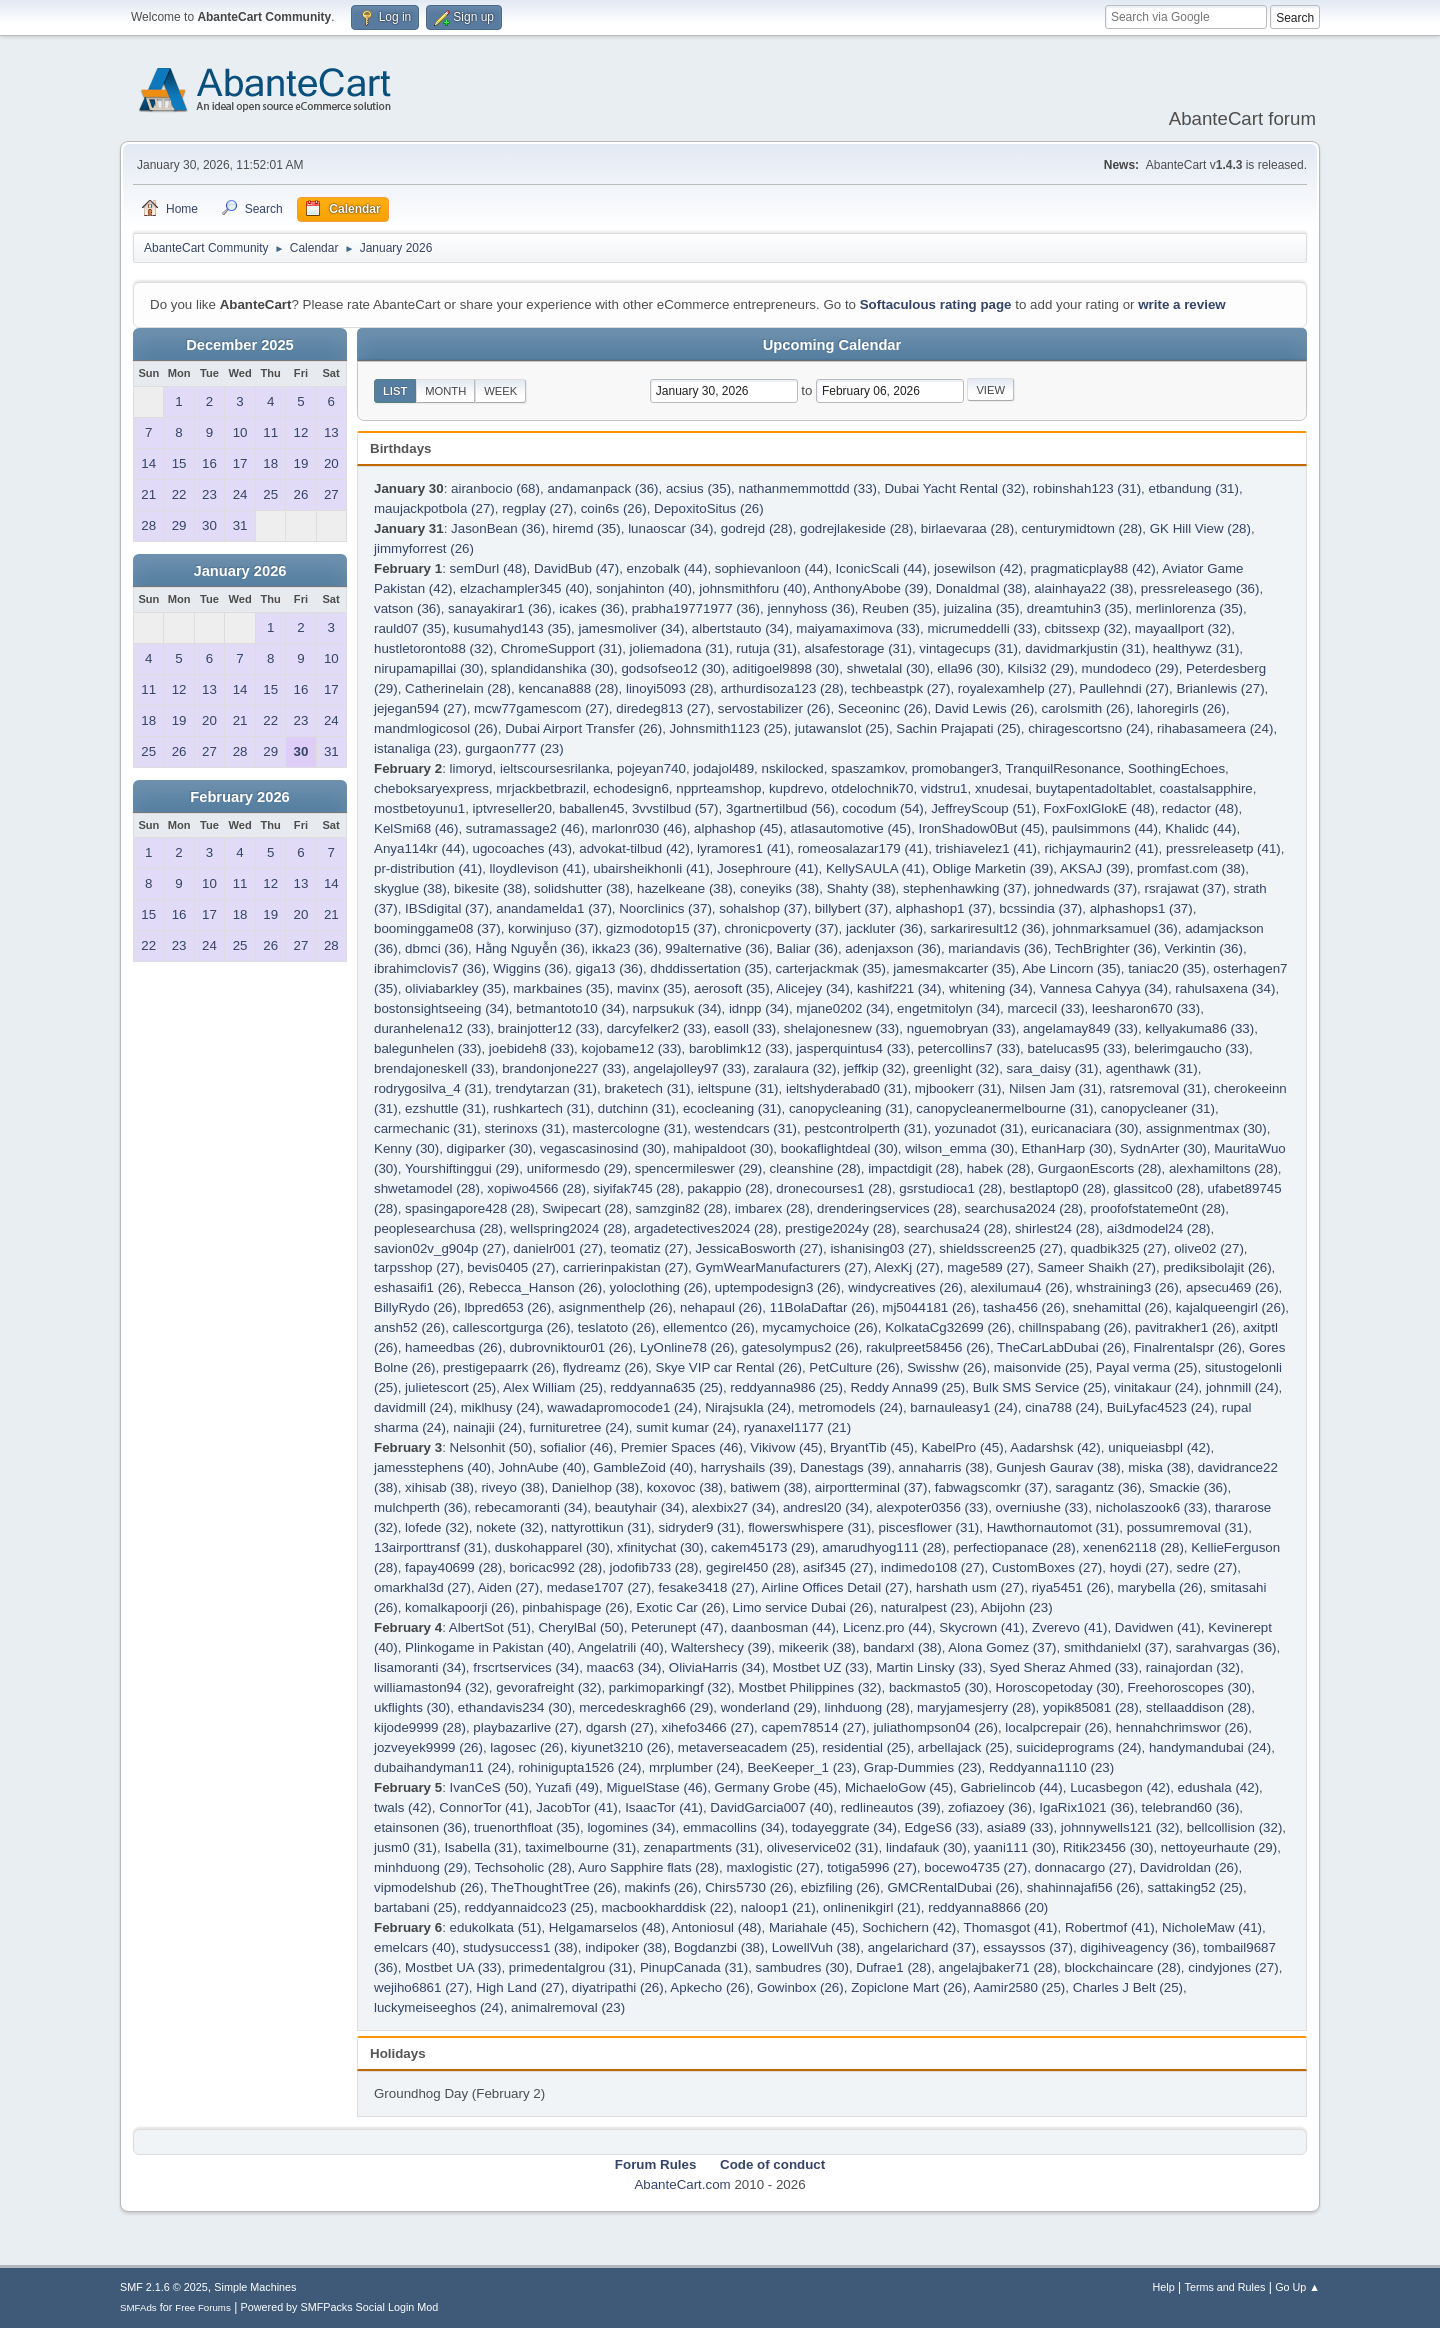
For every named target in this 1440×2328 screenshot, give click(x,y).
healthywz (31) (1196, 648)
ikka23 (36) (625, 948)
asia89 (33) (1020, 1827)
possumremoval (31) (1187, 1527)
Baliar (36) (806, 948)
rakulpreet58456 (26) (928, 1347)
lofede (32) (437, 1527)
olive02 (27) (1209, 1248)
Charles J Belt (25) (1128, 1987)
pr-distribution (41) (428, 868)
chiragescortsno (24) (1089, 728)
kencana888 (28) (568, 688)
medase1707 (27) (599, 1587)
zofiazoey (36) (990, 1807)
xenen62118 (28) (1133, 1547)
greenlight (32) (956, 1068)
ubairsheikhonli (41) (651, 868)
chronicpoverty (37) (781, 928)
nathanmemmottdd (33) (808, 488)
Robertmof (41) (1110, 1927)
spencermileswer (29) (698, 1168)
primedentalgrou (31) (571, 1967)
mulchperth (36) (420, 1507)
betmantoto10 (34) (570, 1008)
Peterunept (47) (677, 1627)
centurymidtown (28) (1082, 528)
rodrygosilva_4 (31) (431, 1088)
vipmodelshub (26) (429, 1887)
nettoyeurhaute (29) (1219, 1847)
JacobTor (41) (577, 1807)
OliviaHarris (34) (717, 1667)
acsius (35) (698, 488)
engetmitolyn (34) (948, 1008)
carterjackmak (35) (831, 968)
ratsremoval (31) (1158, 1088)
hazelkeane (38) (685, 888)
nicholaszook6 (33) (1152, 1507)
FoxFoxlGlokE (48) (1099, 808)
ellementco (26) (709, 1327)
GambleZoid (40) (643, 1467)
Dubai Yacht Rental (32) (954, 488)
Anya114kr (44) (419, 848)
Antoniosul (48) (717, 1927)
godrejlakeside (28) (856, 528)
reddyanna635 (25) (666, 1387)
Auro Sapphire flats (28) (648, 1867)
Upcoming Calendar (832, 345)
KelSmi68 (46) (416, 828)
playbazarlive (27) (525, 1727)
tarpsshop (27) (417, 1267)
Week (500, 391)
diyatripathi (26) (618, 1987)
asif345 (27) (838, 1567)
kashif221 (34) (899, 988)
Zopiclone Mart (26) (909, 1987)
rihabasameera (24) (1215, 728)
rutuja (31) (766, 648)
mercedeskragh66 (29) (646, 1707)
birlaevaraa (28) (967, 528)
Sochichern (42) (909, 1927)
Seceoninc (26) (883, 708)
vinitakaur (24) (1156, 1387)
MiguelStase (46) (656, 1787)
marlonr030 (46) (639, 828)
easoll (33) (745, 1028)
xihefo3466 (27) (707, 1727)
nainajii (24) (487, 1427)
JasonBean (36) (498, 528)
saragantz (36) (1099, 1487)
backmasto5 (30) (938, 1687)
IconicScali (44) (881, 568)
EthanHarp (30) (1067, 1148)
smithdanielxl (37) (1116, 1647)
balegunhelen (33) (427, 1048)
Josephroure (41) (768, 868)
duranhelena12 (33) (432, 1028)
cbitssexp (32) (1085, 628)
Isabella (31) (480, 1847)
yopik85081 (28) (1091, 1707)
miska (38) (1159, 1467)
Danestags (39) (845, 1467)
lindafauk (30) (926, 1847)
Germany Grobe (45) (776, 1787)
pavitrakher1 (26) (1185, 1327)
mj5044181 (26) (928, 1307)
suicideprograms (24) (1078, 1747)
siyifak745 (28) (636, 1188)
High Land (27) (520, 1987)
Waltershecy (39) (721, 1647)
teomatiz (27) (649, 1248)
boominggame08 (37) (437, 928)
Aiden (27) (509, 1587)
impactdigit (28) (913, 1168)
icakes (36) (591, 608)
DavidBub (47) (576, 568)
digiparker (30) (490, 1148)
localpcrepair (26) (1056, 1727)
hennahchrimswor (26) (1182, 1727)
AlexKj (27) (907, 1267)
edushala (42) (1219, 1787)
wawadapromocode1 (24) (622, 1407)
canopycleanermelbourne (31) (1004, 1108)
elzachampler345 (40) (524, 588)
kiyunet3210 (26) (620, 1747)
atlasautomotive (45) (850, 828)
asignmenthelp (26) (615, 1307)
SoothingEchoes (1176, 768)
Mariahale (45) (812, 1927)
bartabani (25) (415, 1907)
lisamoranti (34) (420, 1667)
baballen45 (591, 808)
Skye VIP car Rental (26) (729, 1367)
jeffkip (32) (875, 1068)
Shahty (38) (861, 888)
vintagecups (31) (968, 648)
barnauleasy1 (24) (963, 1407)
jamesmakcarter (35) (954, 968)
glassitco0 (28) (1156, 1188)
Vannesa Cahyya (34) (1104, 988)
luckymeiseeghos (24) (439, 2007)
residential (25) (866, 1747)
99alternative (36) (717, 948)
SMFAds (138, 2307)
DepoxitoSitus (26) (709, 508)
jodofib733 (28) (654, 1567)
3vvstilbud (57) (675, 808)
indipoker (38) (626, 1947)
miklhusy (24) (500, 1407)
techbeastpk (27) (900, 688)
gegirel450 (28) (751, 1567)
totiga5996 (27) (872, 1867)
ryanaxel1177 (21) (797, 1427)
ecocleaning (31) (732, 1108)
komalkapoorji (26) (460, 1607)
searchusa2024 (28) (1023, 1208)
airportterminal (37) (871, 1487)
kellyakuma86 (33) (1199, 1028)
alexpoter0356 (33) (932, 1507)
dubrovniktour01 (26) (571, 1347)
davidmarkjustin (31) (1085, 648)
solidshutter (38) (582, 888)
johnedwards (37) (1085, 888)
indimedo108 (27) (933, 1567)
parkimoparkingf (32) (670, 1687)
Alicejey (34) (812, 988)
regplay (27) (537, 508)
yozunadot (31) (979, 1128)
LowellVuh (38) (816, 1947)
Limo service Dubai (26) (803, 1607)
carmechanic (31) (425, 1128)
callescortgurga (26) (512, 1327)
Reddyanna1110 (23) (1051, 1767)
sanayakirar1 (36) (500, 608)
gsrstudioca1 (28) (950, 1188)
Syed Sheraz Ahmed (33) (1064, 1667)
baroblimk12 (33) (739, 1048)
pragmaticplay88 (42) (1092, 568)
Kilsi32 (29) (1041, 668)
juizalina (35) (982, 608)
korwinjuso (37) (553, 928)
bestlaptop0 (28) (1058, 1188)
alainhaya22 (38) (1083, 588)
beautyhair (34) (640, 1507)
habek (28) (999, 1168)
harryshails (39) (747, 1467)
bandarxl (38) (902, 1647)
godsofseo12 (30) (673, 668)
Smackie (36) (1188, 1487)
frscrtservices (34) (526, 1667)
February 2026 (239, 797)
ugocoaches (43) (522, 848)
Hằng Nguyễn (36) (529, 948)
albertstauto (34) (740, 628)
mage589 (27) (988, 1267)
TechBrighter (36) (1106, 948)
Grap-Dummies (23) (923, 1767)
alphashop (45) (738, 828)
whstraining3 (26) (1127, 1287)
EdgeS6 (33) (941, 1827)
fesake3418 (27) (707, 1587)
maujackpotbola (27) (434, 508)
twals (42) (403, 1807)
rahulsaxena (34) (1225, 988)
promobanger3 (955, 768)
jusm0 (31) (405, 1847)
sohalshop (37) (763, 908)
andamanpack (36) (602, 488)
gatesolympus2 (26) (800, 1347)
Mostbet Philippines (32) (809, 1687)
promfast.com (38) (1191, 868)
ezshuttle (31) (445, 1108)
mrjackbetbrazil (541, 788)
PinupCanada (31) (694, 1967)
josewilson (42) (978, 568)
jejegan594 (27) (420, 708)
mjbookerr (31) (958, 1088)
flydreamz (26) (605, 1367)
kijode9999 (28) (420, 1727)
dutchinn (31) (637, 1108)
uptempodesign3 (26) (778, 1287)
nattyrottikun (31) (601, 1527)
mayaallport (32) (1183, 628)
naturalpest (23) (927, 1607)
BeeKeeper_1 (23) (801, 1767)
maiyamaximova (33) (858, 628)
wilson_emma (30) (959, 1148)
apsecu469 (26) (1232, 1287)
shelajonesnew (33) (842, 1028)
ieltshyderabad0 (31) (847, 1088)
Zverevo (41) (1070, 1627)
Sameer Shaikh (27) (1097, 1267)
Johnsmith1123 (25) (729, 728)
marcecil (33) (1046, 1008)
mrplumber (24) (694, 1767)
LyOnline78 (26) (687, 1347)
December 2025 (240, 345)
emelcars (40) (414, 1947)
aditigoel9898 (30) (786, 668)
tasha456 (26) (1024, 1307)
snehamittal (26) (1121, 1307)
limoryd (471, 768)
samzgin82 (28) (682, 1208)
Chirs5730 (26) (749, 1887)
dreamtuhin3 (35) (1078, 608)
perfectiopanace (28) (1014, 1547)
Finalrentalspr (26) (1187, 1347)
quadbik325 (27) (1118, 1248)
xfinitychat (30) (660, 1547)
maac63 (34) (624, 1667)
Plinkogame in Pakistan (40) (488, 1647)
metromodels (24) (850, 1407)
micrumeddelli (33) (982, 628)
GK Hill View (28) (1200, 528)
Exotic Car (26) (680, 1607)
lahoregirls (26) (1181, 708)
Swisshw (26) (946, 1367)
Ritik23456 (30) (1108, 1847)
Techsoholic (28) (523, 1867)
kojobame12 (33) (631, 1048)
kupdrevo (796, 788)
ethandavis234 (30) (515, 1707)
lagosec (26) (526, 1747)
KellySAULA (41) (875, 868)
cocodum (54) (883, 808)
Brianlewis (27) (1220, 688)
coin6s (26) (614, 508)
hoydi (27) (1139, 1567)
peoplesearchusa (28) (438, 1228)
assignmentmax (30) (1206, 1128)
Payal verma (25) (1146, 1367)
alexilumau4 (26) (1019, 1287)
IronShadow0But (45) (982, 828)
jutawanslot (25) (842, 728)
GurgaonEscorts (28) (1100, 1168)
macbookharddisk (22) (667, 1907)
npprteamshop (718, 788)
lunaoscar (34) (670, 528)
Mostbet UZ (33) (821, 1667)
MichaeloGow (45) (899, 1787)
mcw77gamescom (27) (541, 708)
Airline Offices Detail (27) (835, 1587)
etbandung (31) (1193, 488)
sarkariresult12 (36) (987, 928)
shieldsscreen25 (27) (1001, 1248)
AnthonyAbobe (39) (870, 588)
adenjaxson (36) (893, 948)
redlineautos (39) (891, 1807)
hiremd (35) (587, 528)
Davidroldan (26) (1189, 1867)
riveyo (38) (512, 1487)
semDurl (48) (488, 568)
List (395, 391)
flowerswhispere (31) (809, 1527)
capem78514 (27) (814, 1727)
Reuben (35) (899, 608)
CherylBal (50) (580, 1627)
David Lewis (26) (984, 708)
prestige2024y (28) (840, 1228)
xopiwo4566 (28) (536, 1188)
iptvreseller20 (512, 808)
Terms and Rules (1225, 2287)
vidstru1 (944, 788)
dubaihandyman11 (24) (442, 1767)
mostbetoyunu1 (419, 808)
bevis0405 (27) (511, 1267)
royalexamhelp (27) (1015, 688)
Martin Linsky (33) (929, 1667)
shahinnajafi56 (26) (1083, 1887)
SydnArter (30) (1163, 1148)
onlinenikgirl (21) (872, 1907)
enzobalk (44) (667, 568)
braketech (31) (647, 1088)
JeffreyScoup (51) (983, 808)
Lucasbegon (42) (1120, 1787)
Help (1164, 2287)
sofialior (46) (576, 1447)
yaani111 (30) (1015, 1847)
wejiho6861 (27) (421, 1987)
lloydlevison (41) (538, 868)
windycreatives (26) (905, 1287)
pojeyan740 (651, 768)
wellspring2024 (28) (568, 1228)
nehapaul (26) (721, 1307)
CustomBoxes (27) (1047, 1567)
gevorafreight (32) (548, 1687)
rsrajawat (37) (1185, 888)
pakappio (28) (728, 1188)
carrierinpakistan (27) (625, 1267)
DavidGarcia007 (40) (771, 1807)
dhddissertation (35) (709, 968)
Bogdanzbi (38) (719, 1947)
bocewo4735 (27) (975, 1867)
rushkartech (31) (541, 1108)
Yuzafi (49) (567, 1787)
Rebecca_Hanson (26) (535, 1287)
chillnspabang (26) (1073, 1327)
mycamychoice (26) (820, 1327)
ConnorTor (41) (484, 1807)
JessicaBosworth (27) (759, 1248)
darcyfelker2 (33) (657, 1028)
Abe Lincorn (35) (1071, 968)
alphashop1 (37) (944, 908)
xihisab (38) (439, 1487)
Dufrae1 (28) (893, 1967)
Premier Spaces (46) (682, 1447)
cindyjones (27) (1233, 1967)
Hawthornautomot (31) (1053, 1527)
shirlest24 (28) (1057, 1228)
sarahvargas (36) (1226, 1647)
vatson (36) (407, 608)
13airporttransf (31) (430, 1547)
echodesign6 (631, 788)
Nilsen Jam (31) (1055, 1088)
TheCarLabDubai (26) (1061, 1347)
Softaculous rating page (936, 304)
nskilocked (793, 768)
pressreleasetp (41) (1223, 848)
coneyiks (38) (779, 888)
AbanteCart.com (682, 2184)
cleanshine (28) (815, 1168)
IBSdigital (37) (447, 908)
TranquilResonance (1063, 768)
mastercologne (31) (630, 1128)
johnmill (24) (1242, 1387)
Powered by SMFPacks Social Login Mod (340, 2307)
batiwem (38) (768, 1487)
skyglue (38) (410, 888)
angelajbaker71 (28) (998, 1967)
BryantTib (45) (872, 1447)
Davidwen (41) (1158, 1627)
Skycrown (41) (981, 1627)
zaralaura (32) (794, 1068)
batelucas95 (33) (1077, 1048)
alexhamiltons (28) (1223, 1168)
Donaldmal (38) (981, 588)
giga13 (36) (608, 968)
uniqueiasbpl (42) (1159, 1447)
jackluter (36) (884, 928)
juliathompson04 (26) (935, 1727)
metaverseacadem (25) (746, 1747)
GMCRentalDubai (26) (953, 1887)
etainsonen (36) (420, 1827)
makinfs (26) (660, 1887)
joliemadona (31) (679, 648)
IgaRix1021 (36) (1086, 1807)
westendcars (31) (746, 1128)
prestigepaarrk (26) (499, 1367)
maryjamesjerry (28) (976, 1707)
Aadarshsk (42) (1055, 1447)
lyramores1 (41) (743, 848)
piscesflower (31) (929, 1527)
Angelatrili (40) (621, 1647)
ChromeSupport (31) (562, 648)
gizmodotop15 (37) (661, 928)
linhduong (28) (866, 1707)
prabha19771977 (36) (696, 608)
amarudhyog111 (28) (884, 1547)
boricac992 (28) (556, 1567)
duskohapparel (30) (552, 1547)
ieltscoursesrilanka (555, 768)
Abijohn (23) (1017, 1607)
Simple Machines (255, 2287)
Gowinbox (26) (800, 1987)
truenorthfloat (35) (527, 1827)
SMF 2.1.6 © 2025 (164, 2287)
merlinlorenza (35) (1189, 608)
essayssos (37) (1028, 1947)
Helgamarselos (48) (607, 1927)
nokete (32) (509, 1527)
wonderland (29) (769, 1707)
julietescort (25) (450, 1387)
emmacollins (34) (733, 1827)
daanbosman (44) (783, 1627)
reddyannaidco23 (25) (529, 1907)
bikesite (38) (490, 888)
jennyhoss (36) (810, 608)
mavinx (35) (652, 988)
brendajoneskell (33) (434, 1068)
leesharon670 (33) (1146, 1008)
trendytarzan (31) (547, 1088)
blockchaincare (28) (1123, 1967)
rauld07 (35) (410, 628)
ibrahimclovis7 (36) (430, 968)
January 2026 (240, 571)
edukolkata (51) (496, 1927)
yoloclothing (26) (659, 1287)
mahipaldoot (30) (723, 1148)
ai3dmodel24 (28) (1159, 1228)
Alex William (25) (553, 1387)
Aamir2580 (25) (1019, 1987)
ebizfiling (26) (840, 1887)
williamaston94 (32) (431, 1687)
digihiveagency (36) (1138, 1947)
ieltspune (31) (738, 1088)
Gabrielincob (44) (1011, 1787)
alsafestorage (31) (857, 648)
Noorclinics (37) (665, 908)
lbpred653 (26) (507, 1307)
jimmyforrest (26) (424, 548)
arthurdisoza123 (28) (782, 688)
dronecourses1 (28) (834, 1188)
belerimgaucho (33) (1191, 1048)
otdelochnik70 (872, 788)
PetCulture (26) (854, 1367)
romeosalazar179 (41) (863, 848)
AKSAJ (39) (1095, 868)
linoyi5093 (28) (669, 688)
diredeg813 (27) (663, 708)
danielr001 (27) (558, 1248)
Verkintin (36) (1203, 948)
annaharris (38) (944, 1467)
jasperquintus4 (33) (853, 1048)
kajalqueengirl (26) (1231, 1307)
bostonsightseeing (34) (441, 1008)
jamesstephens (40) (432, 1467)
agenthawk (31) (1152, 1068)
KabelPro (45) (962, 1447)
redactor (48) (1200, 808)
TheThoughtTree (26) (554, 1887)
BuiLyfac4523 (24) (1161, 1407)
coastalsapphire (1205, 788)
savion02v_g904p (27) (440, 1248)
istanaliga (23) (416, 748)
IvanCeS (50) (489, 1787)
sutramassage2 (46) (525, 828)
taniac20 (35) (1167, 968)
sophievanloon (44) (771, 568)
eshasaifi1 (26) (417, 1287)
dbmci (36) (436, 948)
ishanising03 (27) (881, 1248)
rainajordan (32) (1193, 1667)
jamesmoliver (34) (632, 628)
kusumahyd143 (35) (512, 628)
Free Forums (203, 2307)
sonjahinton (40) (644, 588)
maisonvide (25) (1041, 1367)
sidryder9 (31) (699, 1527)
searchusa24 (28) (956, 1228)
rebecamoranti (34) (531, 1507)
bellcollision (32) (1235, 1827)
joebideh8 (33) (531, 1048)
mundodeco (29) (1130, 668)
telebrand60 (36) (1191, 1807)
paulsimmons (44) (1105, 828)
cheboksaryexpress (431, 788)
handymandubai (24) (1210, 1747)
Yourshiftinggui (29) (462, 1168)
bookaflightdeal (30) (839, 1148)
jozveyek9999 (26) (428, 1747)
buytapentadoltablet (1094, 788)
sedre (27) (1206, 1567)
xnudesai (1001, 788)
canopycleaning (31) (849, 1108)
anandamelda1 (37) (554, 908)
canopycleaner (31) (1158, 1108)
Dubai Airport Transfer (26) (583, 728)
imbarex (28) (772, 1208)
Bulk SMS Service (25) (1040, 1387)
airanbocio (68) (495, 488)
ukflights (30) (412, 1707)
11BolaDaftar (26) (822, 1307)
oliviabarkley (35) (455, 988)
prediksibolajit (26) (1217, 1267)
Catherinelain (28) (458, 688)
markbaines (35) (561, 988)
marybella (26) (1160, 1587)
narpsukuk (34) (677, 1008)
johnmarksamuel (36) (1115, 928)
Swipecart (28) (585, 1208)
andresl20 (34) (826, 1507)
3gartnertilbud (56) (780, 808)
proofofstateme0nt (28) (1157, 1208)
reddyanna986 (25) (786, 1387)
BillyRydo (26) (415, 1307)
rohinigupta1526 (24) (580, 1767)
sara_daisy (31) (1053, 1068)
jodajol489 (723, 768)
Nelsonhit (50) (491, 1447)
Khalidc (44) (1200, 828)
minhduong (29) (420, 1867)
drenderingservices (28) (887, 1208)
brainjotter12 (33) (549, 1028)
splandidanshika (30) (552, 668)
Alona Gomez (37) (1002, 1647)
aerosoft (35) (732, 988)
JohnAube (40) (541, 1467)
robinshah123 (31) (1087, 488)
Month (445, 391)
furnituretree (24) (579, 1427)
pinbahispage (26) (575, 1607)
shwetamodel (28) (427, 1188)
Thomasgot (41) (1010, 1927)
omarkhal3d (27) (422, 1587)
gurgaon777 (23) (514, 748)
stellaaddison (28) (1198, 1707)
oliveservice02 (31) (823, 1847)
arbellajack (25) (963, 1747)
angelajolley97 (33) (689, 1068)
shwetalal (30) (888, 668)
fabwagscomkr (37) (991, 1487)
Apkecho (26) (709, 1987)
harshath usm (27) (970, 1587)
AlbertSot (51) (490, 1627)
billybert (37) (851, 908)
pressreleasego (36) (1200, 588)
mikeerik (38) (817, 1647)
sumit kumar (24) (686, 1427)
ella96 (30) (968, 668)
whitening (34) (991, 988)
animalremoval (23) (568, 2007)
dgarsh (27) (620, 1727)
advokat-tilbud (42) (634, 848)
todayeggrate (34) (844, 1827)
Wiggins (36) (530, 968)
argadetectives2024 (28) (706, 1228)
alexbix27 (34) (734, 1507)
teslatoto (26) (617, 1327)
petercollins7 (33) (969, 1048)
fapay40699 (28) (453, 1567)
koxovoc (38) (685, 1487)
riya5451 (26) (1071, 1587)
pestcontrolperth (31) (865, 1128)
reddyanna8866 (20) (988, 1907)
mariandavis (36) (997, 948)
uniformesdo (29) (577, 1168)
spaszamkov (867, 768)
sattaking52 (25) (1195, 1887)
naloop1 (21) (778, 1907)
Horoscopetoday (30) (1058, 1687)
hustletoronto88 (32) (433, 648)
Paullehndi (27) (1124, 688)
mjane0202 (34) (842, 1008)
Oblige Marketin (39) (993, 868)
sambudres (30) (802, 1967)
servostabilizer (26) (774, 708)
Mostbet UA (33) (453, 1967)
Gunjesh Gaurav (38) (1058, 1467)
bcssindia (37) (1040, 908)
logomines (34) (631, 1827)
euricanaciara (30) (1084, 1128)
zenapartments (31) (702, 1847)
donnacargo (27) (1084, 1867)
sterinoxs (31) (524, 1128)
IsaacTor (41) (664, 1807)
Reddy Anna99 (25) (907, 1387)
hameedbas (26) (453, 1347)
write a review (1181, 304)
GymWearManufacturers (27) (782, 1267)
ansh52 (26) (409, 1327)
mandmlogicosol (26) (436, 728)
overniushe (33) (1042, 1507)
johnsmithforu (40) (752, 588)
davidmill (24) (413, 1407)
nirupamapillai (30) (429, 668)
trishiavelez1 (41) (986, 848)
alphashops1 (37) (1141, 908)
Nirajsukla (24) (748, 1407)
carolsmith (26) (1086, 708)
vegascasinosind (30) (603, 1148)
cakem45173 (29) (763, 1547)
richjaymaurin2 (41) (1101, 848)
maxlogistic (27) (772, 1867)
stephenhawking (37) (965, 888)
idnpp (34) (759, 1008)
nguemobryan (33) (961, 1028)
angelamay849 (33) (1080, 1028)
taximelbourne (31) (580, 1847)
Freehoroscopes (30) (1189, 1687)
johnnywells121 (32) (1120, 1827)
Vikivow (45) (786, 1447)
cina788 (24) (1062, 1407)
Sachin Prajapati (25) (958, 728)
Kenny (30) (406, 1148)
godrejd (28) (757, 528)
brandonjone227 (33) (564, 1068)
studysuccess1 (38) (520, 1947)
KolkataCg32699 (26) (948, 1327)
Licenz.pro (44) (887, 1627)
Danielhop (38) (595, 1487)
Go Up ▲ (1297, 2287)
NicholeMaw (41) (1212, 1927)
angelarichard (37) (922, 1947)
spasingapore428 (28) (470, 1208)
